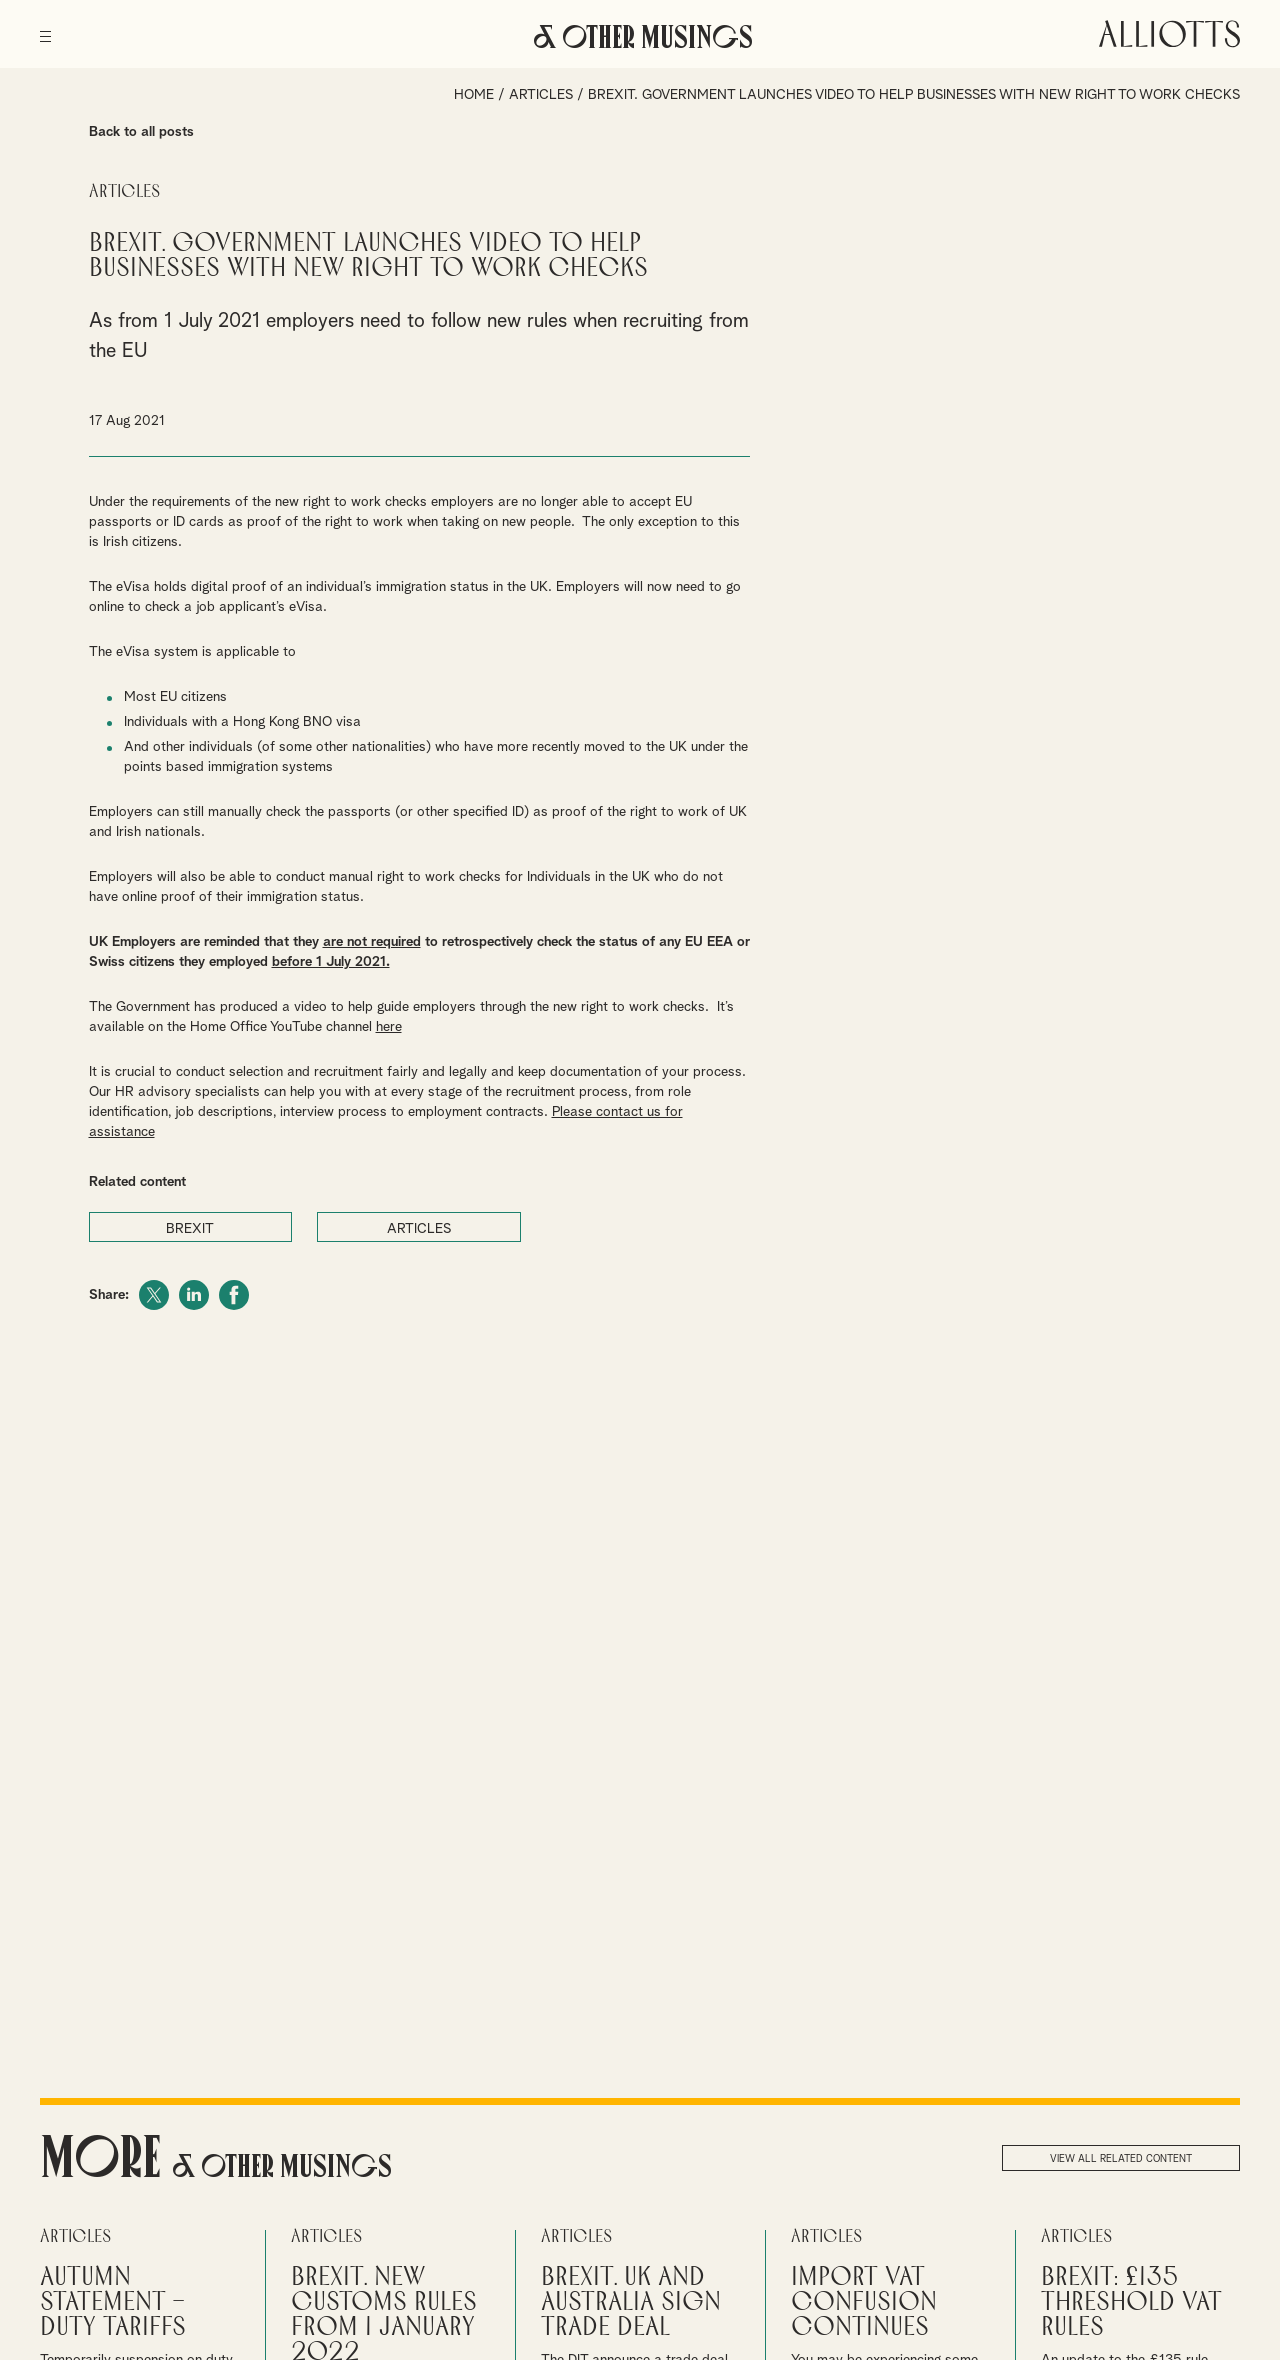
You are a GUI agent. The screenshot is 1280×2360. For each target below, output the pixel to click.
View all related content (1121, 2159)
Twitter (154, 1295)
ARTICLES (419, 1229)
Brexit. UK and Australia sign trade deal (631, 2302)
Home (474, 95)
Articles (541, 95)
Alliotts (1169, 34)
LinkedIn (194, 1295)
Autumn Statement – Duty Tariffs (113, 2302)
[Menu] (45, 30)
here (389, 1027)
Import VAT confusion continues (864, 2302)
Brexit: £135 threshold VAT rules (1131, 2302)
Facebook (234, 1295)
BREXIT (190, 1229)
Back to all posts (141, 132)
